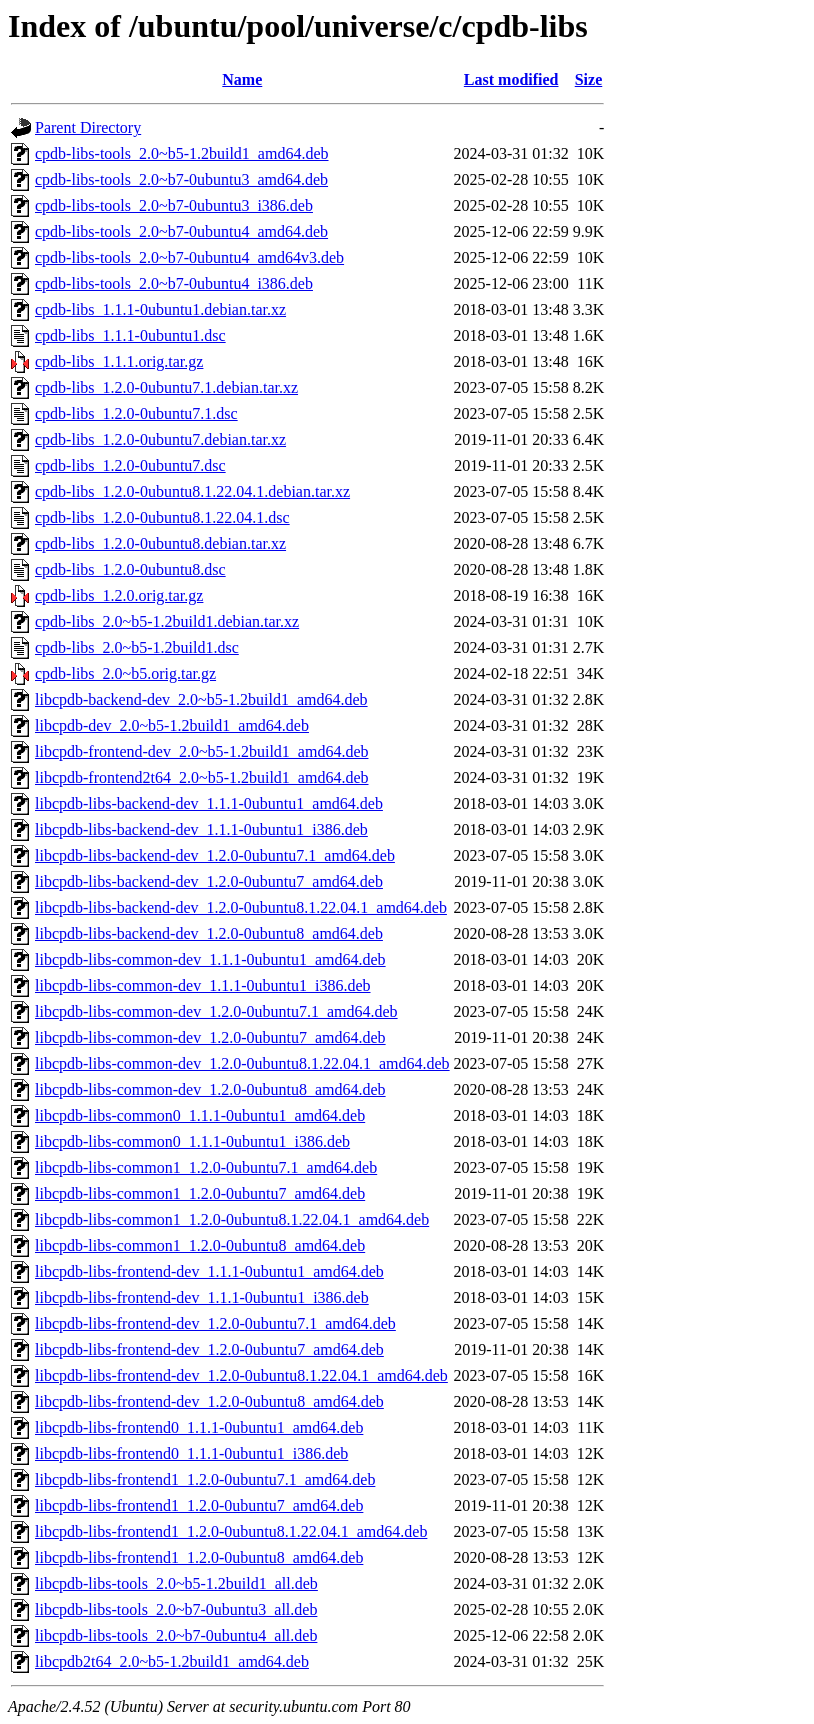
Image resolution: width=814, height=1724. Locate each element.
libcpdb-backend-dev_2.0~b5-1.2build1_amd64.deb (201, 699)
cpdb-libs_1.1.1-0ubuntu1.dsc (130, 335)
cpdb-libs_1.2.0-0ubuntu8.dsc (130, 569)
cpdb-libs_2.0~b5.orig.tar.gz (125, 673)
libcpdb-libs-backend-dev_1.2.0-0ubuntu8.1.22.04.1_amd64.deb (241, 907)
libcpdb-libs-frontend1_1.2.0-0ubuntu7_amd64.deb (199, 1505)
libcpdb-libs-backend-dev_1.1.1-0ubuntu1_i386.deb (201, 829)
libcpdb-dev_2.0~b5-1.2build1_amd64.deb (172, 725)
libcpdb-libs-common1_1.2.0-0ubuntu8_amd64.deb (200, 1245)
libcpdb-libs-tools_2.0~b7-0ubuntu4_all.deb (176, 1635)
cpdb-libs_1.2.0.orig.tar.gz (119, 595)
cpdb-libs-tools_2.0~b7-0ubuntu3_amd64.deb (181, 179)
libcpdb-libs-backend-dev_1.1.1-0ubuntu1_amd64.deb (209, 803)
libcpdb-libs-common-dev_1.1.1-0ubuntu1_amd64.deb (210, 959)
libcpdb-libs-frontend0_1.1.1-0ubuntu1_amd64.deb (199, 1427)
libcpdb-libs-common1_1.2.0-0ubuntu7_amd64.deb (200, 1193)
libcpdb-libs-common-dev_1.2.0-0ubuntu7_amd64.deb (210, 1037)
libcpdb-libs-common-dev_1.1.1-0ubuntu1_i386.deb (203, 985)
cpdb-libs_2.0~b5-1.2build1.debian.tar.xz (167, 621)
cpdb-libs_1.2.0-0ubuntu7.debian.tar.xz (160, 439)
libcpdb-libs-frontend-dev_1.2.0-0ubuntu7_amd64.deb (209, 1349)
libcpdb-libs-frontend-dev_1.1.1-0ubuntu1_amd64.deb (209, 1271)
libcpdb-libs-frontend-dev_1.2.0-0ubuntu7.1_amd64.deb (215, 1323)
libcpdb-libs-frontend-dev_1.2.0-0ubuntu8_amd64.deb (209, 1401)
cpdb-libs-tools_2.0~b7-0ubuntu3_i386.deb (174, 205)
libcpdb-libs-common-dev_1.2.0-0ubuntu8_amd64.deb (210, 1089)
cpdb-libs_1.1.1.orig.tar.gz (119, 361)
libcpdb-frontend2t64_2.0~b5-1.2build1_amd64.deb (202, 777)
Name (242, 79)
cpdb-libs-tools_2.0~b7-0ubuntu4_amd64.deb (181, 231)
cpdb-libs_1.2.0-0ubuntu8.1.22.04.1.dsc (162, 517)
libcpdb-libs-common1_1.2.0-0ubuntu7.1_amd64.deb (206, 1167)
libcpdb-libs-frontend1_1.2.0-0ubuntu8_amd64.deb (199, 1557)
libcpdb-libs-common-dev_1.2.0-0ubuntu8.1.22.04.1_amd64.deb (242, 1063)
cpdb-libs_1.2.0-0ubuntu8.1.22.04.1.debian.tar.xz (192, 491)
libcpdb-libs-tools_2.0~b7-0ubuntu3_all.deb (176, 1609)
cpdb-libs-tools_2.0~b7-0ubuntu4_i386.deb (174, 283)
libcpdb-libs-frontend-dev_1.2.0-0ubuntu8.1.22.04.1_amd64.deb (241, 1375)
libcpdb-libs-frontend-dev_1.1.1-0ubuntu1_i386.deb (202, 1297)
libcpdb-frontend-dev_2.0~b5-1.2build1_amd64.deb (201, 751)
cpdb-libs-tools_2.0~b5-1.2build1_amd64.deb (182, 153)
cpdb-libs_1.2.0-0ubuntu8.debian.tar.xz (160, 543)
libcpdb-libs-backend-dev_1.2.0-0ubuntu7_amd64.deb (209, 881)
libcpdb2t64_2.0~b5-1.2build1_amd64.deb (172, 1661)
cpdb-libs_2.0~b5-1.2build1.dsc (137, 647)
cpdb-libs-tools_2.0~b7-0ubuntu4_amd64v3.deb (189, 257)
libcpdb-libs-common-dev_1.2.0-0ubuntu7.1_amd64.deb (216, 1011)
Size (589, 79)
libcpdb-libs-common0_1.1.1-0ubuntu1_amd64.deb (200, 1115)
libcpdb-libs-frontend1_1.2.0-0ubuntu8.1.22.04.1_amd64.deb (231, 1531)
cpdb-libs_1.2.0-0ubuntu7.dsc (130, 465)
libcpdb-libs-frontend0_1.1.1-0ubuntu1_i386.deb (191, 1453)
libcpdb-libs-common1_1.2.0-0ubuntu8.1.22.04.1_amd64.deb (232, 1219)
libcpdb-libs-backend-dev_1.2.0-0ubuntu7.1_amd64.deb (215, 855)
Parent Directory (88, 127)
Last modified (511, 79)
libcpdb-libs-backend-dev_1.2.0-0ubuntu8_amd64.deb (209, 933)
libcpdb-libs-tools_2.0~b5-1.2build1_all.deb (176, 1583)
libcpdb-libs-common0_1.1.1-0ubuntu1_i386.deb (192, 1141)
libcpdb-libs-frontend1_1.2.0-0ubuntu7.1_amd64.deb (205, 1479)
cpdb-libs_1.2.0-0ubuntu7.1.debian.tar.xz (166, 387)
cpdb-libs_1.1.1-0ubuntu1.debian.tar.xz (160, 309)
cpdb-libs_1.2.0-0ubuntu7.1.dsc (136, 413)
